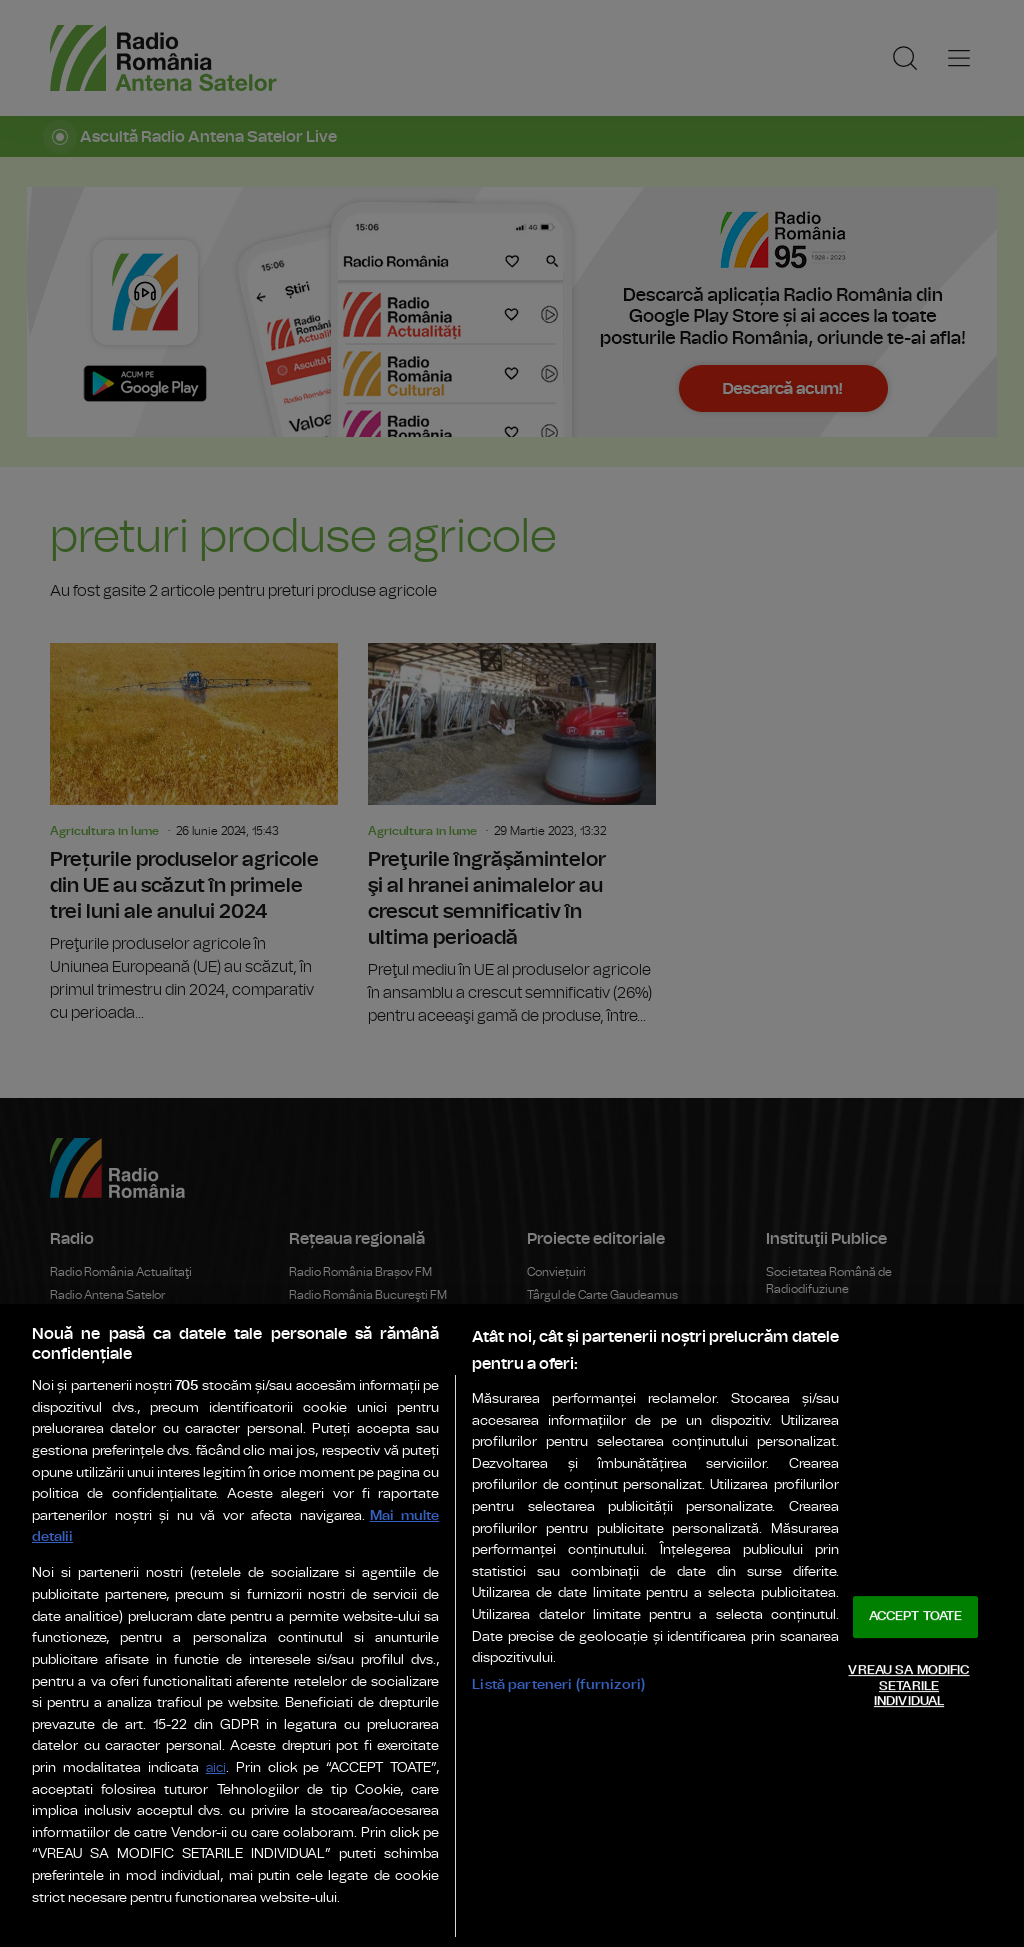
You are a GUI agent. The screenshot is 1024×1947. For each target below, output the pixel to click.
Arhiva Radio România (587, 1359)
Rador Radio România (586, 1598)
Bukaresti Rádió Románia (358, 1481)
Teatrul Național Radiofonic (123, 1435)
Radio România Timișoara (359, 1458)
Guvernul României (818, 1336)
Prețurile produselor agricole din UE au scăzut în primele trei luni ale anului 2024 (194, 834)
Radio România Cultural (113, 1319)
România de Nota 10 (581, 1475)
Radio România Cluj (342, 1319)
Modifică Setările (709, 1749)
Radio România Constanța (360, 1342)
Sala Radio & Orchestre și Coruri (612, 1674)
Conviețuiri (556, 1272)
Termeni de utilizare (320, 1749)
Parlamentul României (826, 1359)
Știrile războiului (570, 1406)
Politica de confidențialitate (519, 1749)
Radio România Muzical (114, 1342)
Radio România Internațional (127, 1365)
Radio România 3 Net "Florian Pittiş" (145, 1388)
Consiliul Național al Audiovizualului (859, 1429)
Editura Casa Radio (578, 1336)
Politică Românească (585, 1382)
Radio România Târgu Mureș (365, 1435)
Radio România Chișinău (117, 1412)
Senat (782, 1382)
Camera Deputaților (819, 1406)
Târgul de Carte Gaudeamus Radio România (602, 1303)
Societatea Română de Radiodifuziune (829, 1280)
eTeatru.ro (77, 1458)
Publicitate (90, 1749)
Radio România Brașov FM (360, 1272)
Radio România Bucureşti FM (368, 1295)
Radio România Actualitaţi (121, 1272)
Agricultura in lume (104, 831)
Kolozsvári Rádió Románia (360, 1505)
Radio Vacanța (329, 1551)
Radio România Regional (594, 1429)
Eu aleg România (572, 1452)
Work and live (562, 1522)
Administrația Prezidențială (839, 1313)
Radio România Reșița (349, 1412)
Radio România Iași (341, 1388)
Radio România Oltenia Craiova (373, 1365)
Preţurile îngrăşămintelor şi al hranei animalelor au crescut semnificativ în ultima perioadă (512, 835)
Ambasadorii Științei (582, 1499)
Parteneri (189, 1749)
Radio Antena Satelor (107, 1295)
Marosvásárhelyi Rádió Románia (376, 1528)
